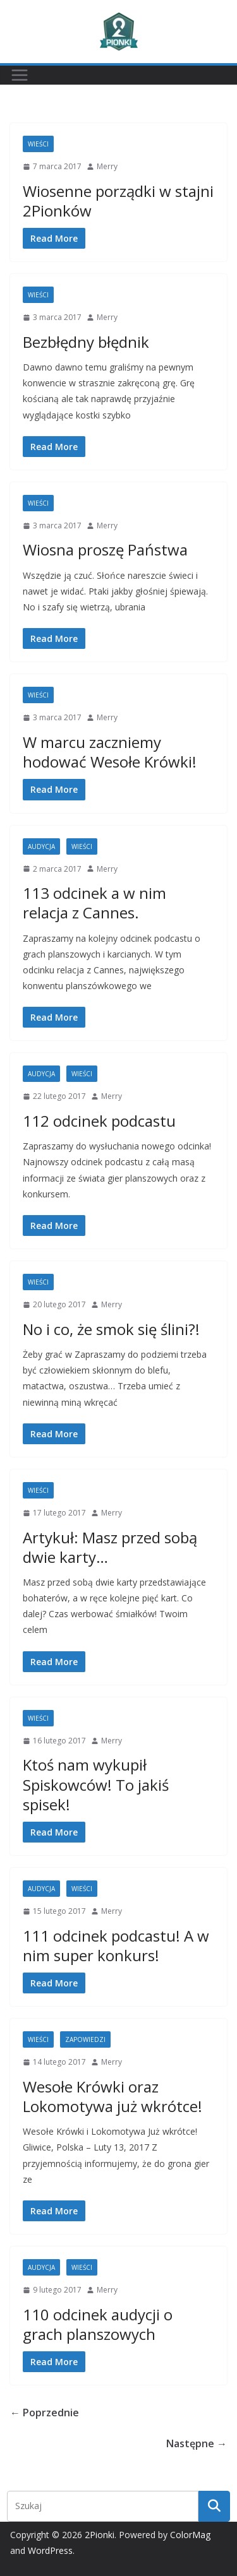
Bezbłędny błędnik (86, 341)
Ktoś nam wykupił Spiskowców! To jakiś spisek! (96, 1784)
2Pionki (99, 2535)
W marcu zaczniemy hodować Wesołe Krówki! (110, 752)
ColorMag (190, 2535)
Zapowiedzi (85, 2039)
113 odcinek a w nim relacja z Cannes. (94, 902)
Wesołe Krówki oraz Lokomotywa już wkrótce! (112, 2096)
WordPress (50, 2550)
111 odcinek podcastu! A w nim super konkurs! (116, 1945)
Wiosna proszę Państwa (105, 549)
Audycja (41, 846)
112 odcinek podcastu (99, 1120)
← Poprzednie (44, 2412)
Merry (107, 166)
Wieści (38, 143)
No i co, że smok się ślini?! (111, 1329)
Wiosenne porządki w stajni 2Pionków (118, 201)
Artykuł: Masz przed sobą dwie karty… (110, 1547)
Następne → (196, 2443)
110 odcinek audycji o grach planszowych (98, 2324)
